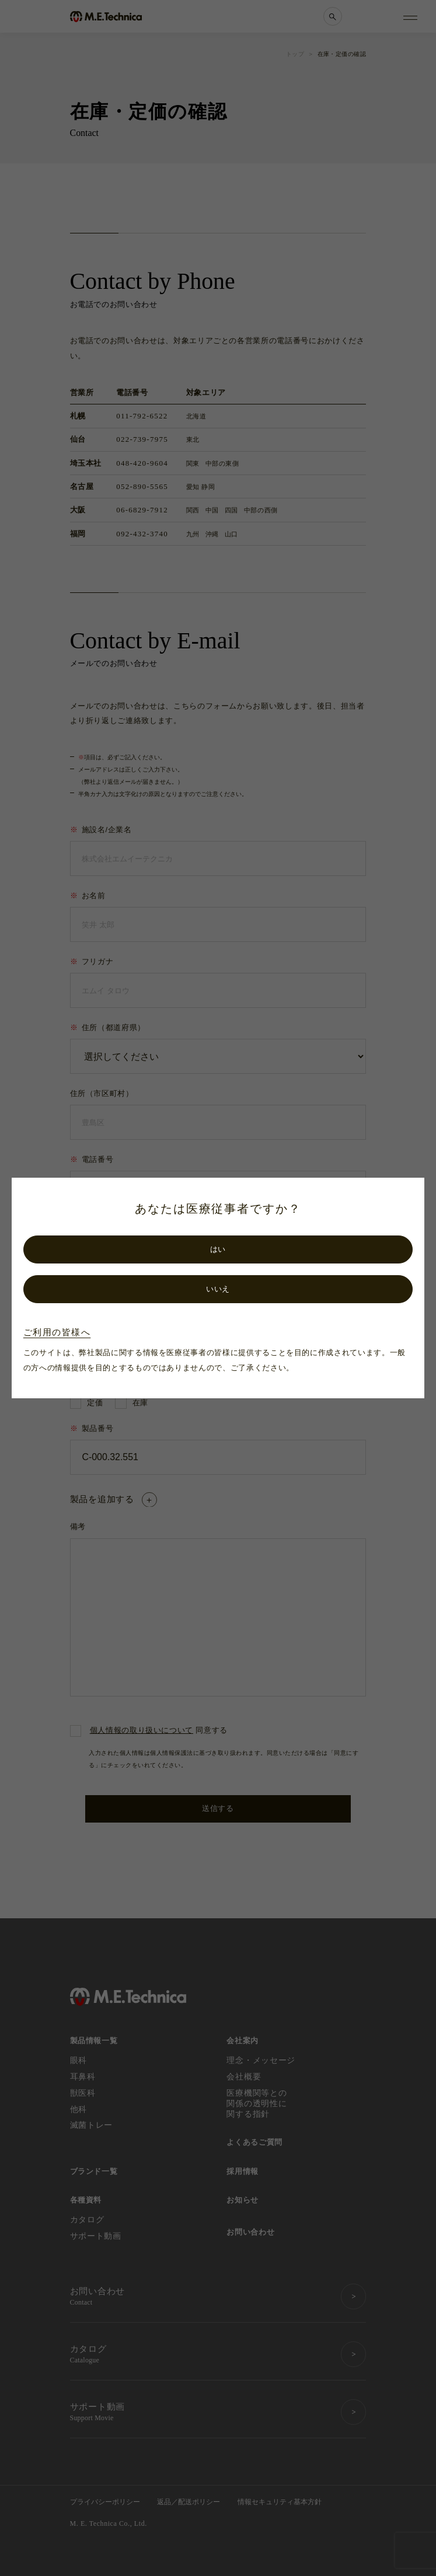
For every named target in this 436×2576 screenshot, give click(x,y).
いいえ (218, 1288)
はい (218, 1249)
